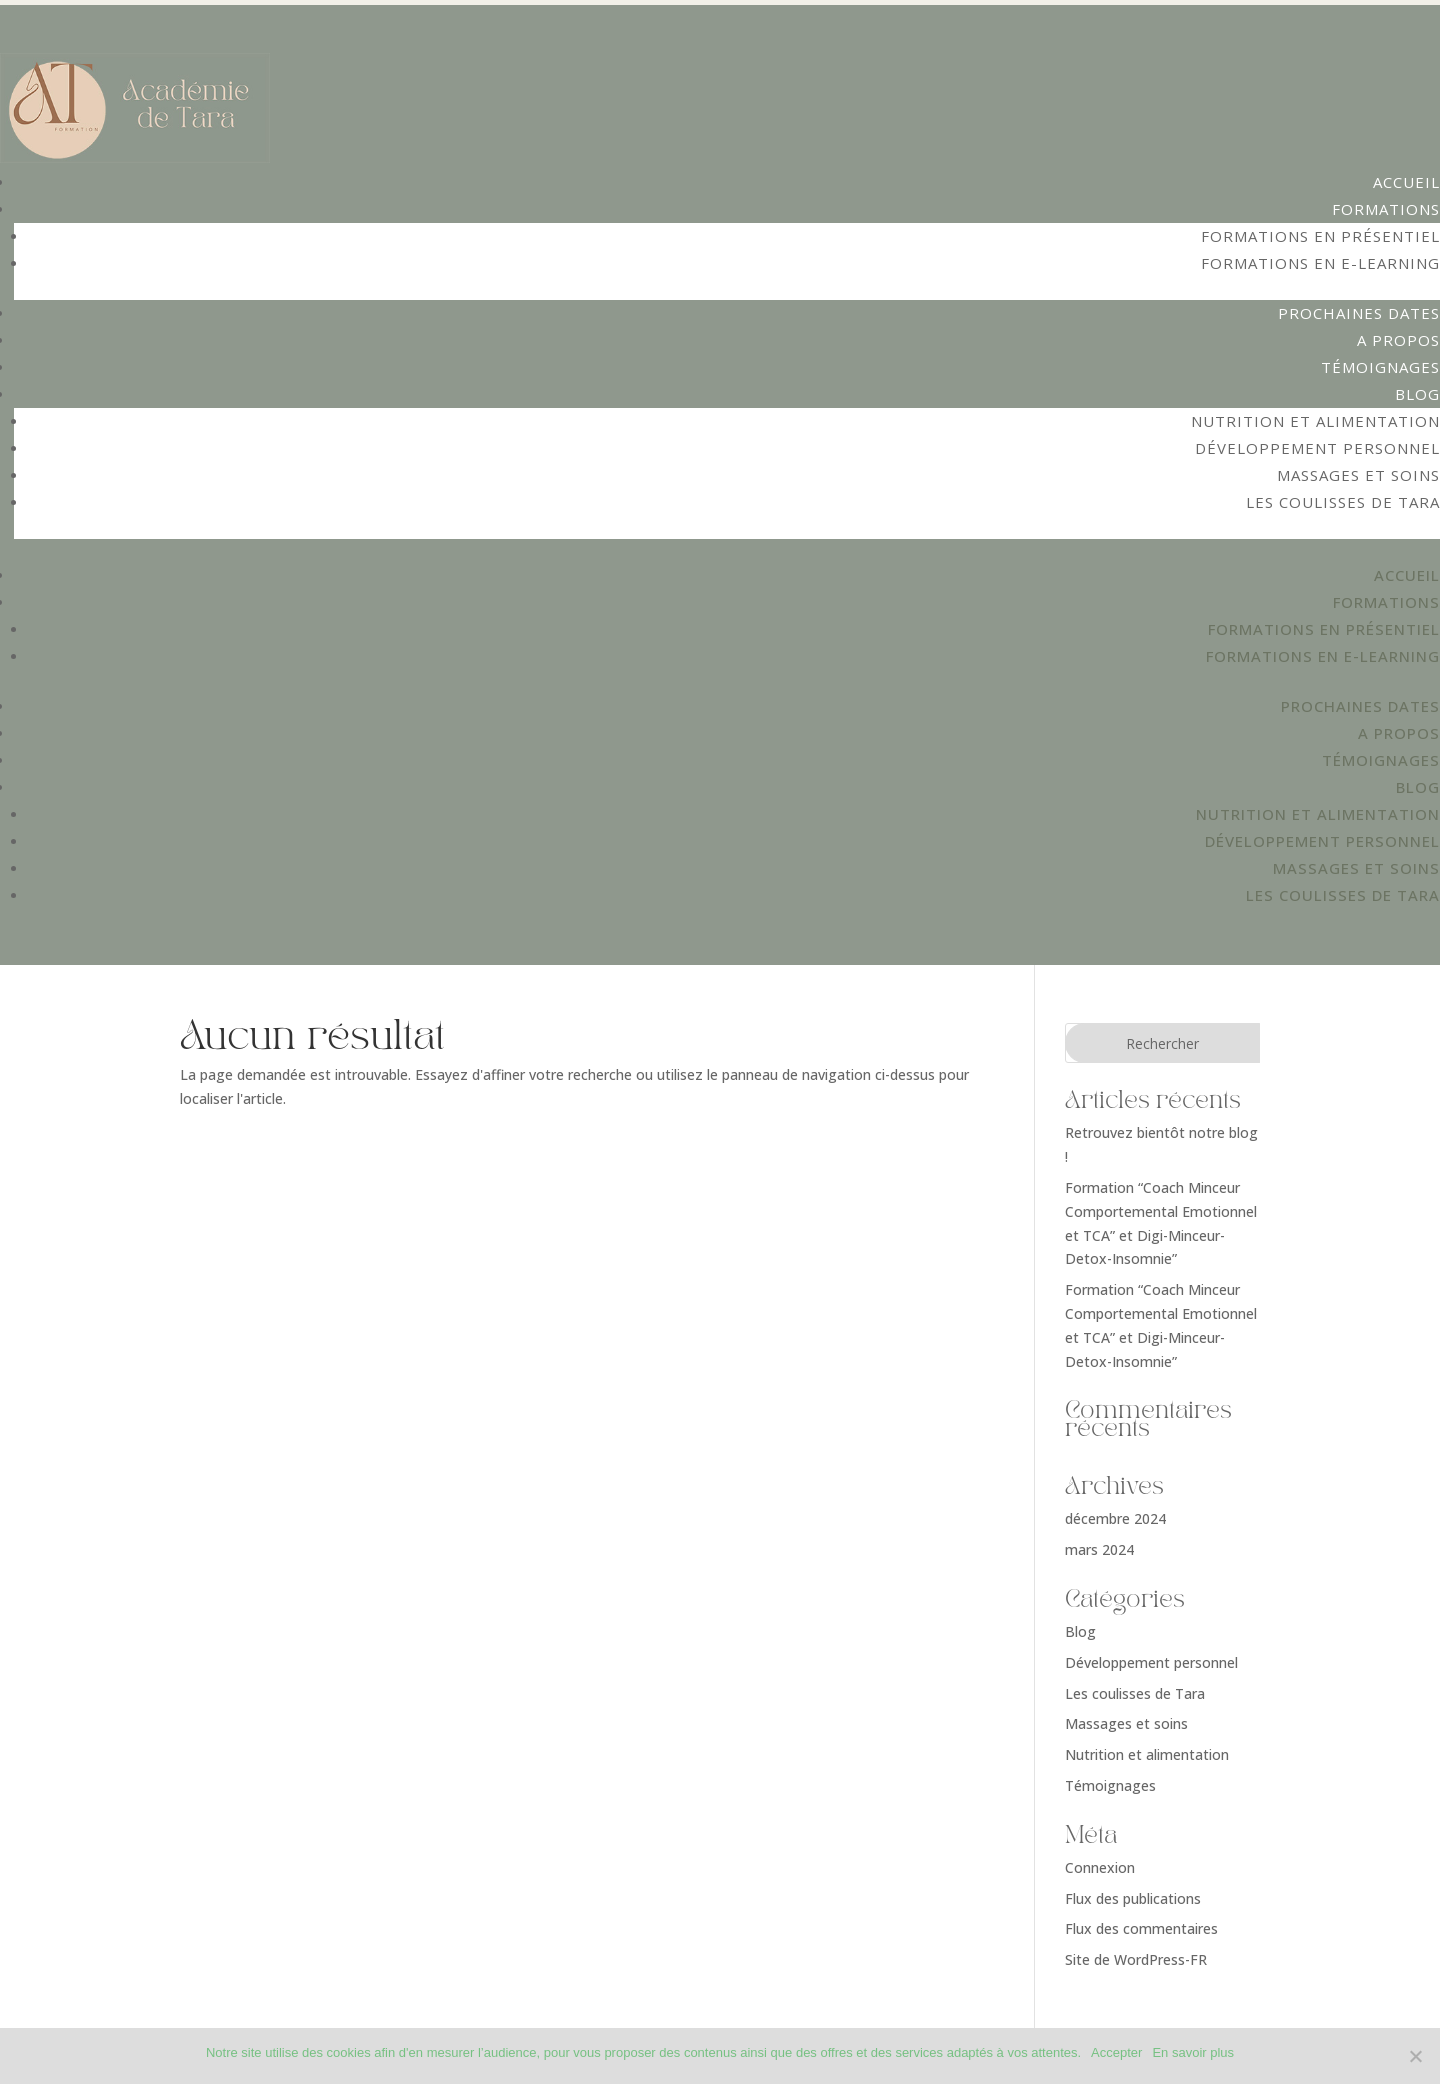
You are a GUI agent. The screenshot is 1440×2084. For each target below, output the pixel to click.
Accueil (1406, 182)
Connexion (1100, 1867)
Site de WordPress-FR (1136, 1959)
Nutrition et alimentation (1315, 421)
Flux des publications (1133, 1898)
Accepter (1116, 2052)
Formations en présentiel (1320, 236)
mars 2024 (1099, 1549)
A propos (1398, 340)
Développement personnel (1317, 448)
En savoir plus (1193, 2052)
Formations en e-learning (1320, 263)
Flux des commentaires (1141, 1928)
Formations (1386, 209)
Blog (1417, 394)
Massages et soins (1358, 475)
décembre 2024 (1115, 1518)
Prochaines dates (1359, 313)
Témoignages (1380, 367)
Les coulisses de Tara (1343, 502)
